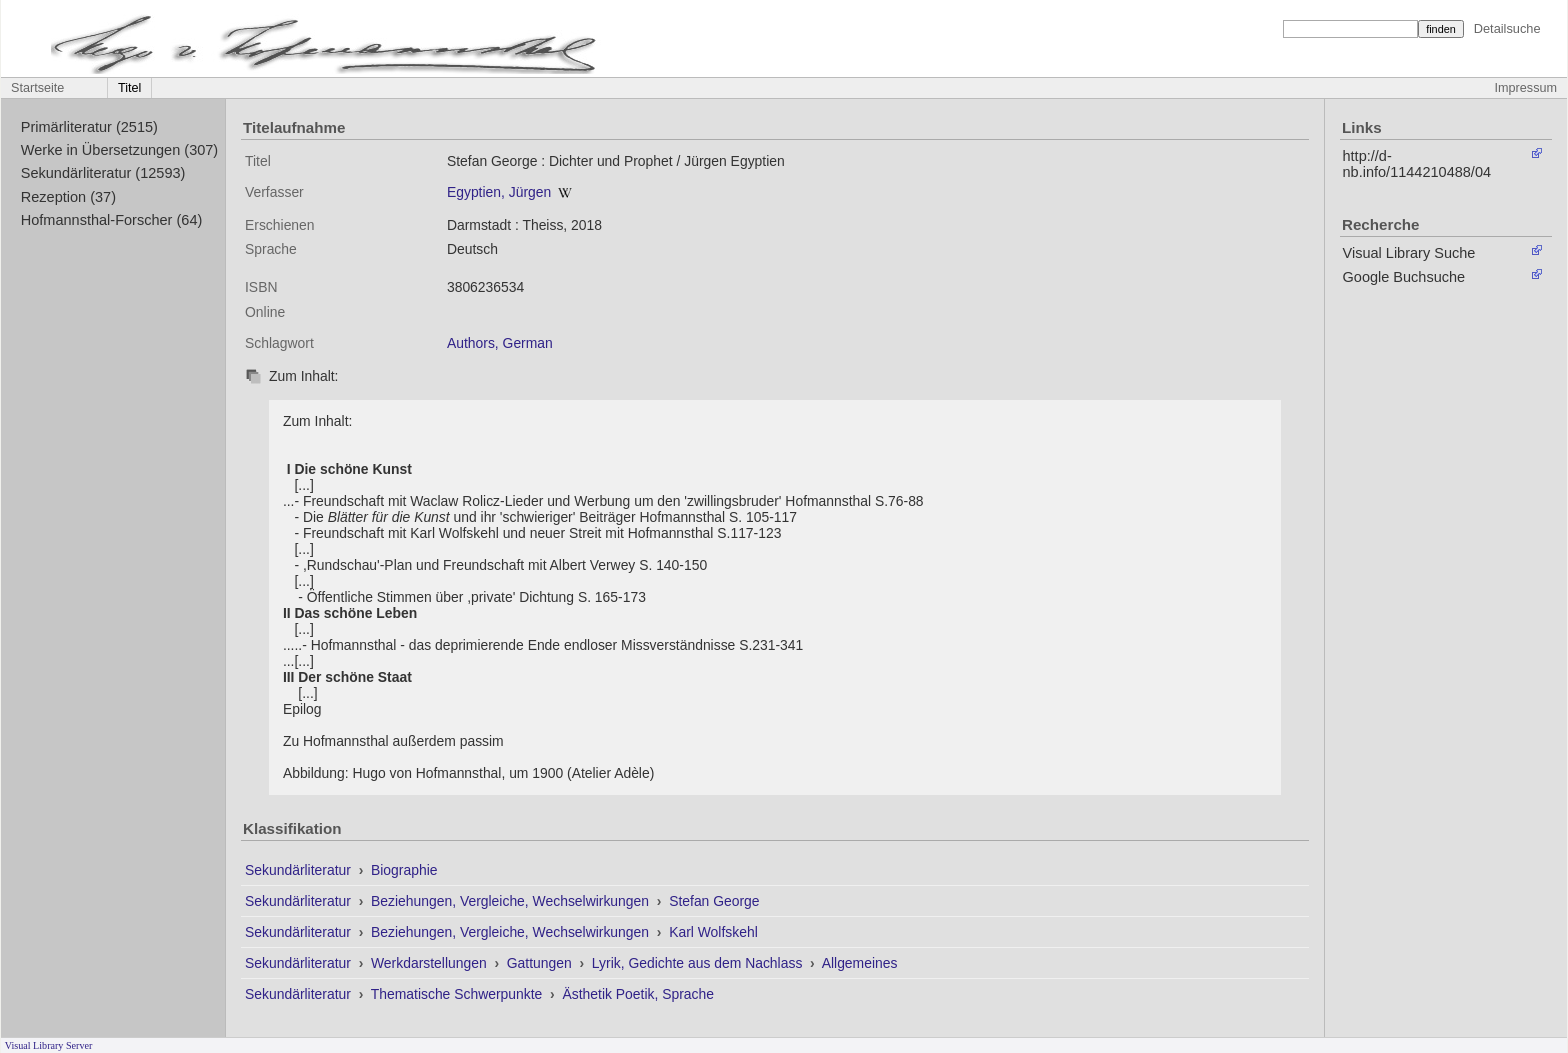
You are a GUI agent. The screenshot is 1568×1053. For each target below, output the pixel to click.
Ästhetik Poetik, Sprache (638, 994)
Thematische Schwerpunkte (458, 994)
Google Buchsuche (1404, 277)
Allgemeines (860, 963)
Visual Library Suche (1409, 253)
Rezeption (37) (68, 197)
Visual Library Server (49, 1045)
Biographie (404, 870)
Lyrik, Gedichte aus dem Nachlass (699, 963)
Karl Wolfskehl (713, 932)
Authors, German (500, 343)
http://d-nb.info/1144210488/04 (1417, 164)
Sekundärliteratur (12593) (103, 173)
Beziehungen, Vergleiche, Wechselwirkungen (512, 901)
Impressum (1526, 88)
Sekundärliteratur (300, 870)
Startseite (37, 88)
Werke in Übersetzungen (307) (119, 150)
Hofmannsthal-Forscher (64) (112, 220)
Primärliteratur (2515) (89, 127)
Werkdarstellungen (431, 963)
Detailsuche (1507, 28)
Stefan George (714, 901)
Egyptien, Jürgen (499, 192)
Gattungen (541, 963)
